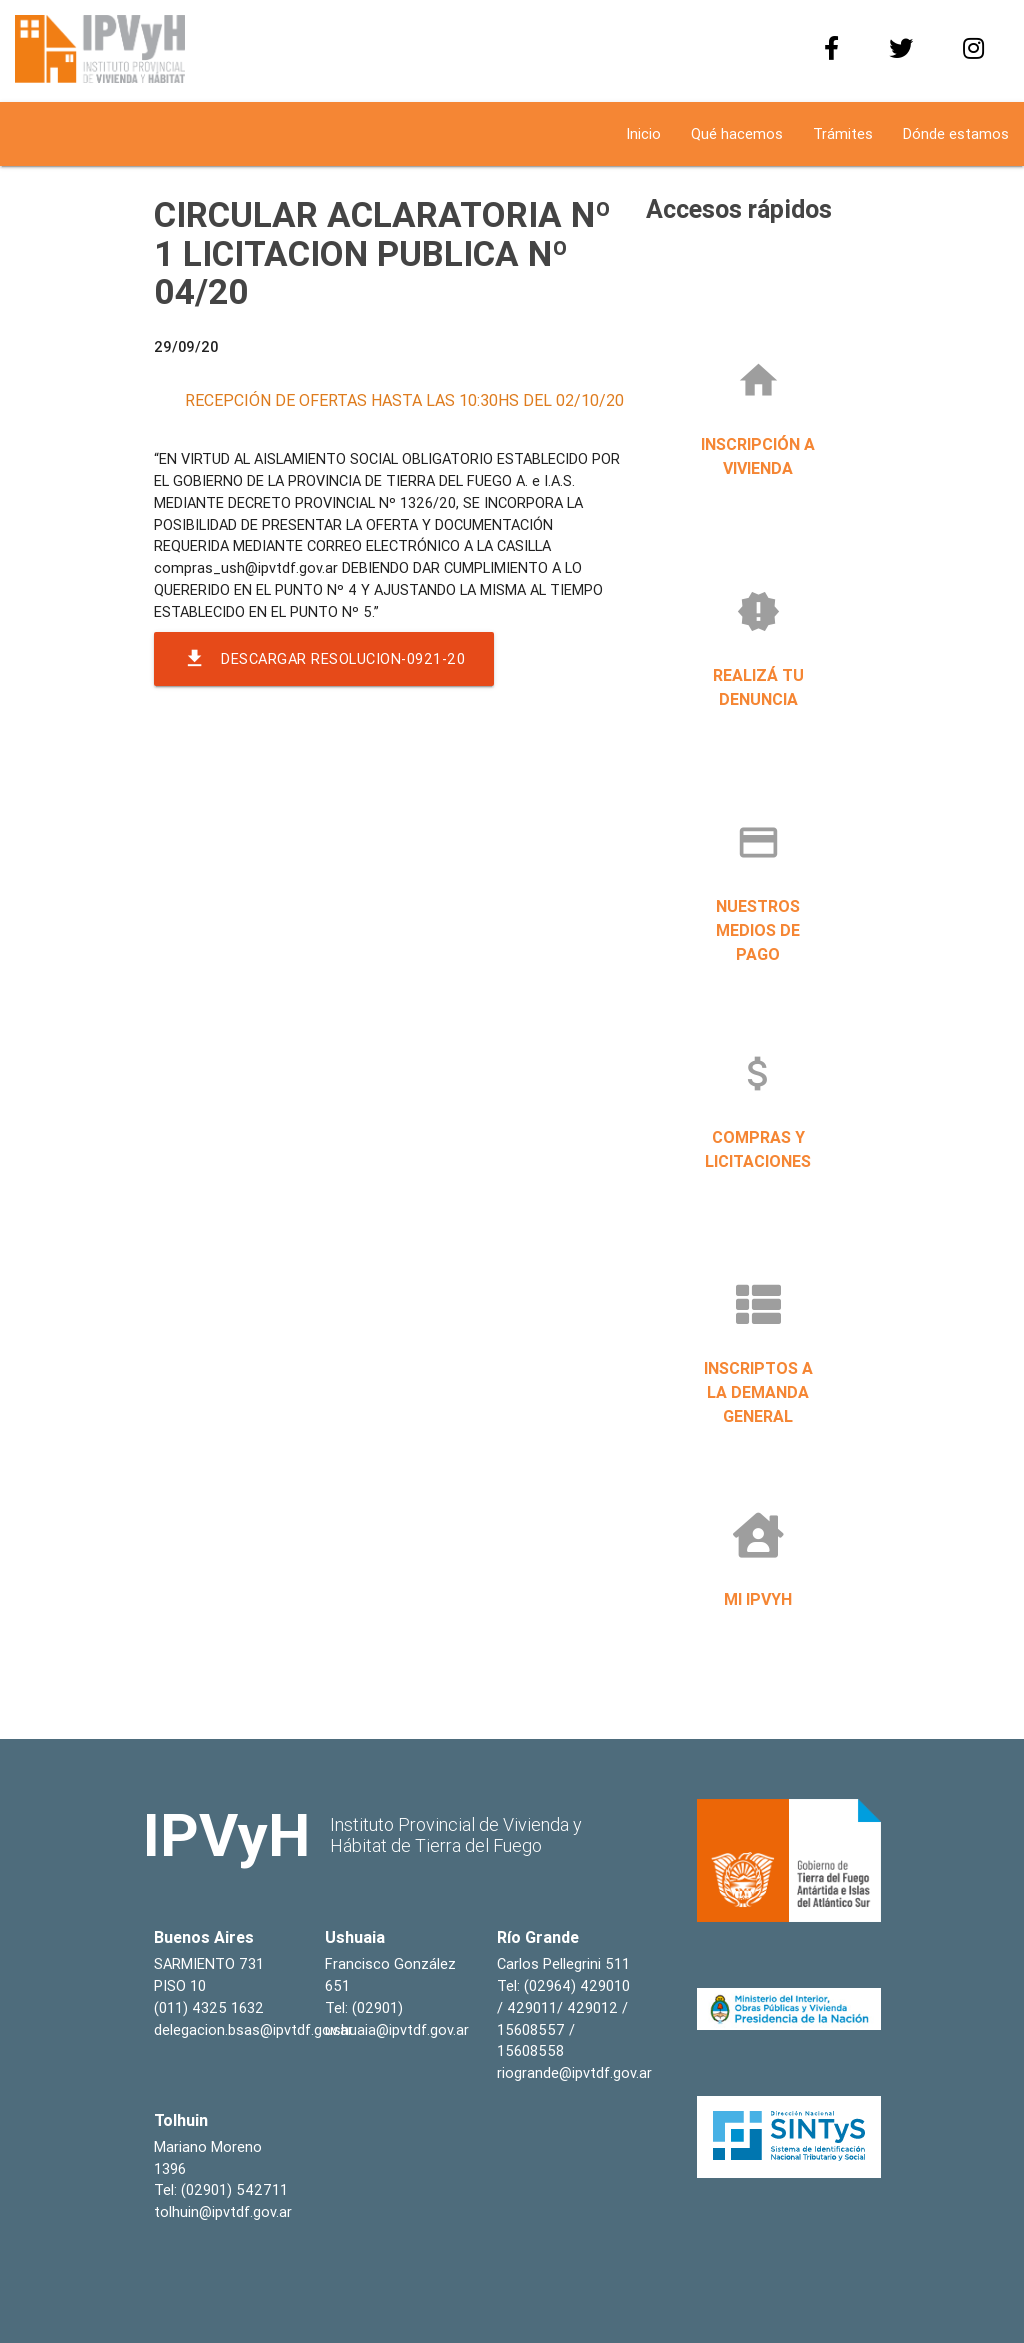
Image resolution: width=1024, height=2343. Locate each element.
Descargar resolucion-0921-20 (324, 659)
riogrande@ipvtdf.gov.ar (574, 2072)
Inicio (643, 133)
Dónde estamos (956, 133)
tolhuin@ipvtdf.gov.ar (223, 2211)
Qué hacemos (737, 133)
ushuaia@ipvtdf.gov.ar (397, 2029)
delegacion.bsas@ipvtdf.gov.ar (253, 2029)
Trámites (843, 133)
